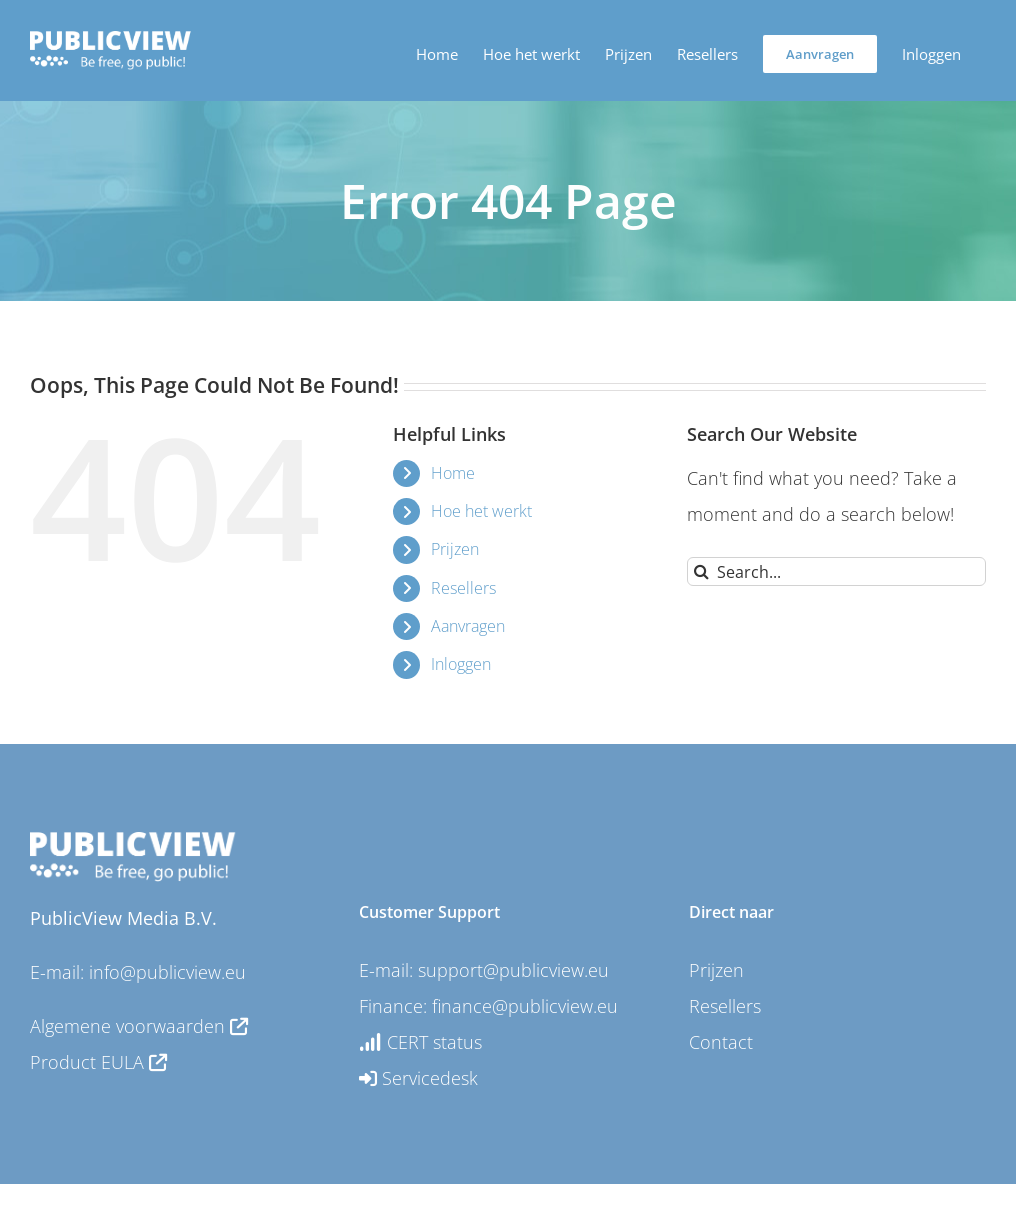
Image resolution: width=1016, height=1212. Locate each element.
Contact (721, 1042)
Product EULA (98, 1062)
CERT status (420, 1042)
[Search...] (836, 571)
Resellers (463, 588)
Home (453, 473)
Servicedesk (418, 1078)
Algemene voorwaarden (139, 1026)
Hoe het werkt (481, 511)
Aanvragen (468, 626)
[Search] (701, 571)
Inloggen (461, 664)
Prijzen (455, 549)
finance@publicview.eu (525, 1006)
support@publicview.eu (513, 970)
